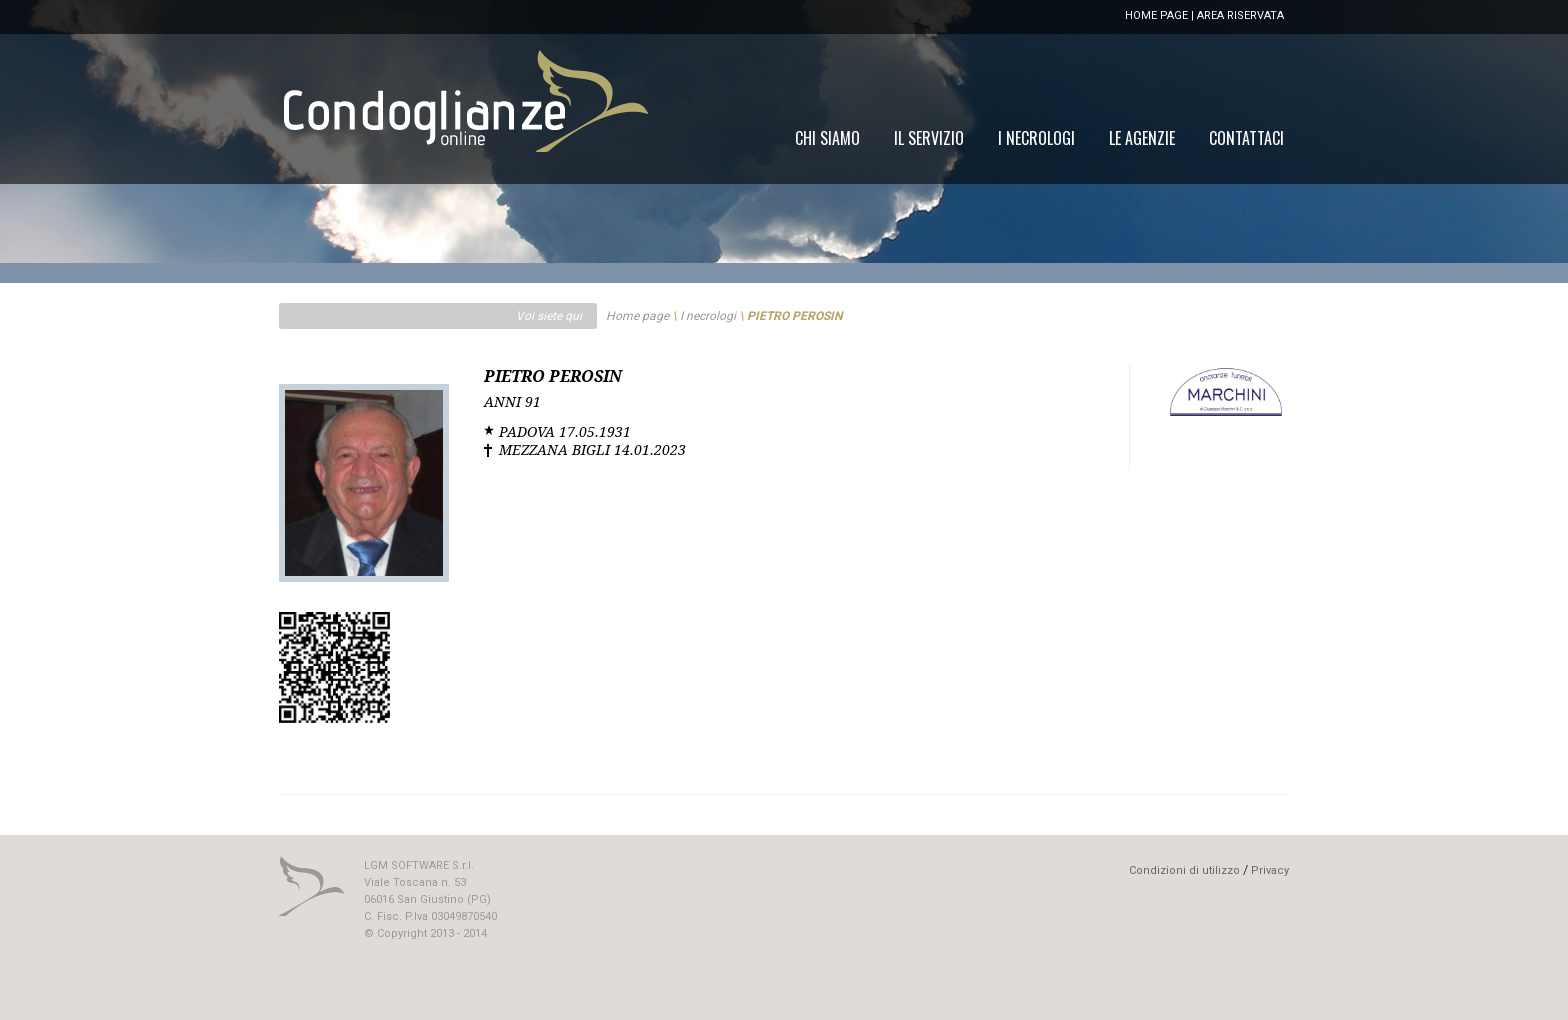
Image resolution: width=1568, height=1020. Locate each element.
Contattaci (1246, 138)
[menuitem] (1246, 138)
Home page (637, 316)
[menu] (1039, 138)
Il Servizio (929, 138)
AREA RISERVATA (1240, 15)
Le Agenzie (1142, 138)
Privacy (1270, 870)
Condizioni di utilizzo (1184, 870)
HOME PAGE (1156, 15)
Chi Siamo (827, 138)
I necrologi (708, 316)
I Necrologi (1036, 138)
